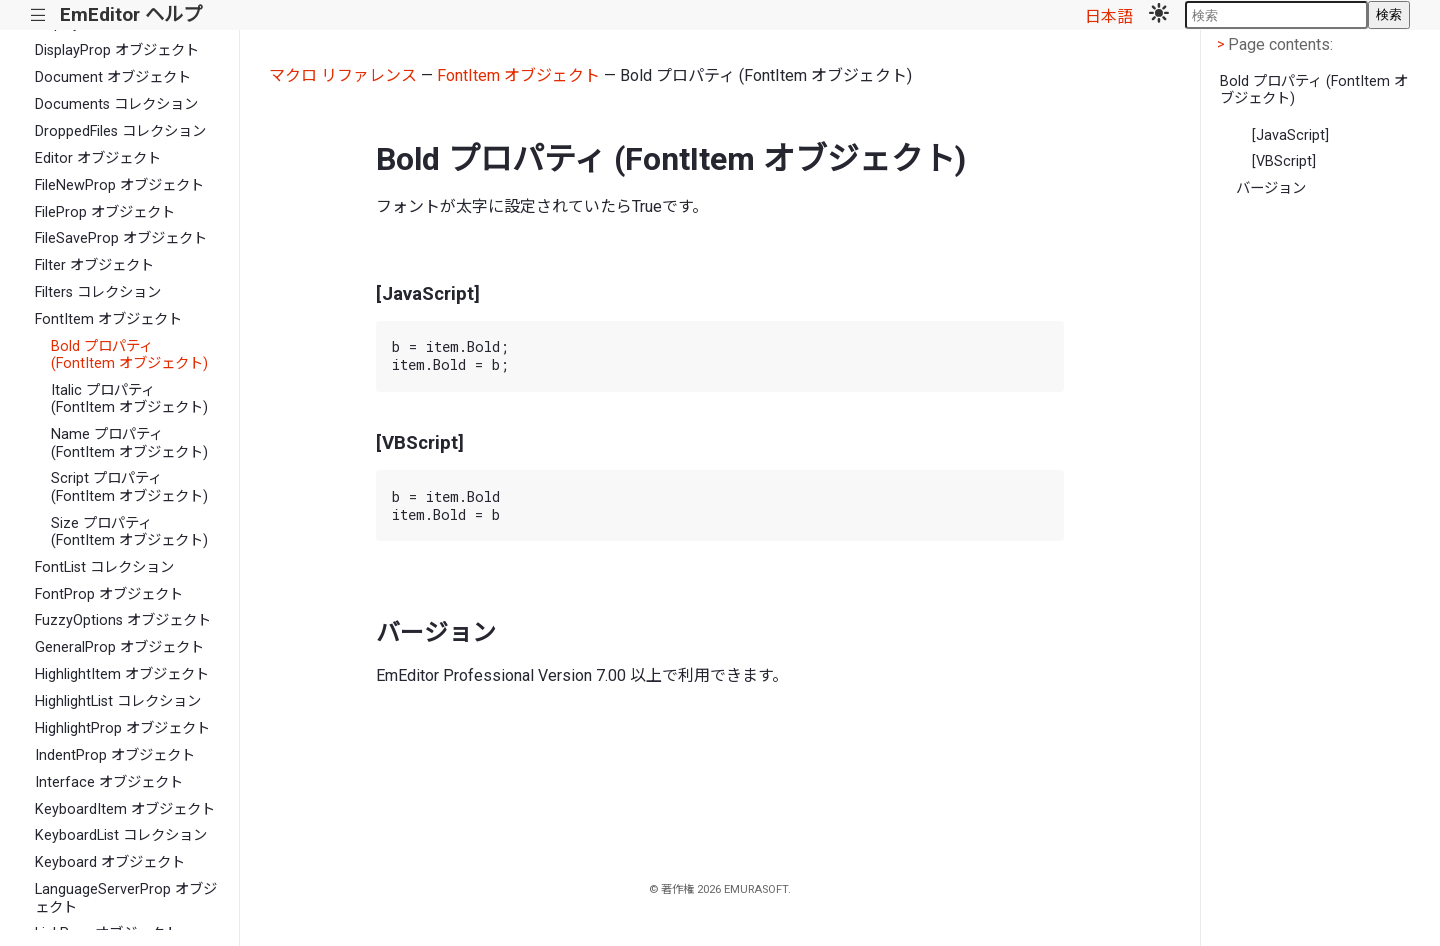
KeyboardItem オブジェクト (125, 809)
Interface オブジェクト (109, 782)
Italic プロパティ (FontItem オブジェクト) (129, 399)
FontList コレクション (104, 567)
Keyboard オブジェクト (110, 862)
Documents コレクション (116, 104)
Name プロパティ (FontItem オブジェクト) (129, 443)
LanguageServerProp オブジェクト (126, 898)
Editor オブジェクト (98, 158)
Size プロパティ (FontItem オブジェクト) (129, 532)
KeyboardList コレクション (121, 835)
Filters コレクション (98, 292)
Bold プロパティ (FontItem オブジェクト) (129, 355)
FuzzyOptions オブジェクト (123, 620)
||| (38, 15)
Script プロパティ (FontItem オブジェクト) (129, 487)
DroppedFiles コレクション (120, 131)
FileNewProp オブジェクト (119, 185)
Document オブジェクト (113, 77)
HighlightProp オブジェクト (122, 728)
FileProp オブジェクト (105, 212)
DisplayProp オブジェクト (117, 50)
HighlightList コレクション (118, 701)
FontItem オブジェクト (108, 319)
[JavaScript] (1290, 135)
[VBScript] (1284, 161)
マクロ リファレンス (343, 75)
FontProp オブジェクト (109, 594)
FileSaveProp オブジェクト (121, 238)
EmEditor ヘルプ (131, 14)
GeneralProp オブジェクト (119, 647)
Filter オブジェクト (94, 265)
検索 (1389, 14)
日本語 (1109, 16)
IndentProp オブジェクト (115, 755)
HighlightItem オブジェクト (122, 674)
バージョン (1271, 188)
